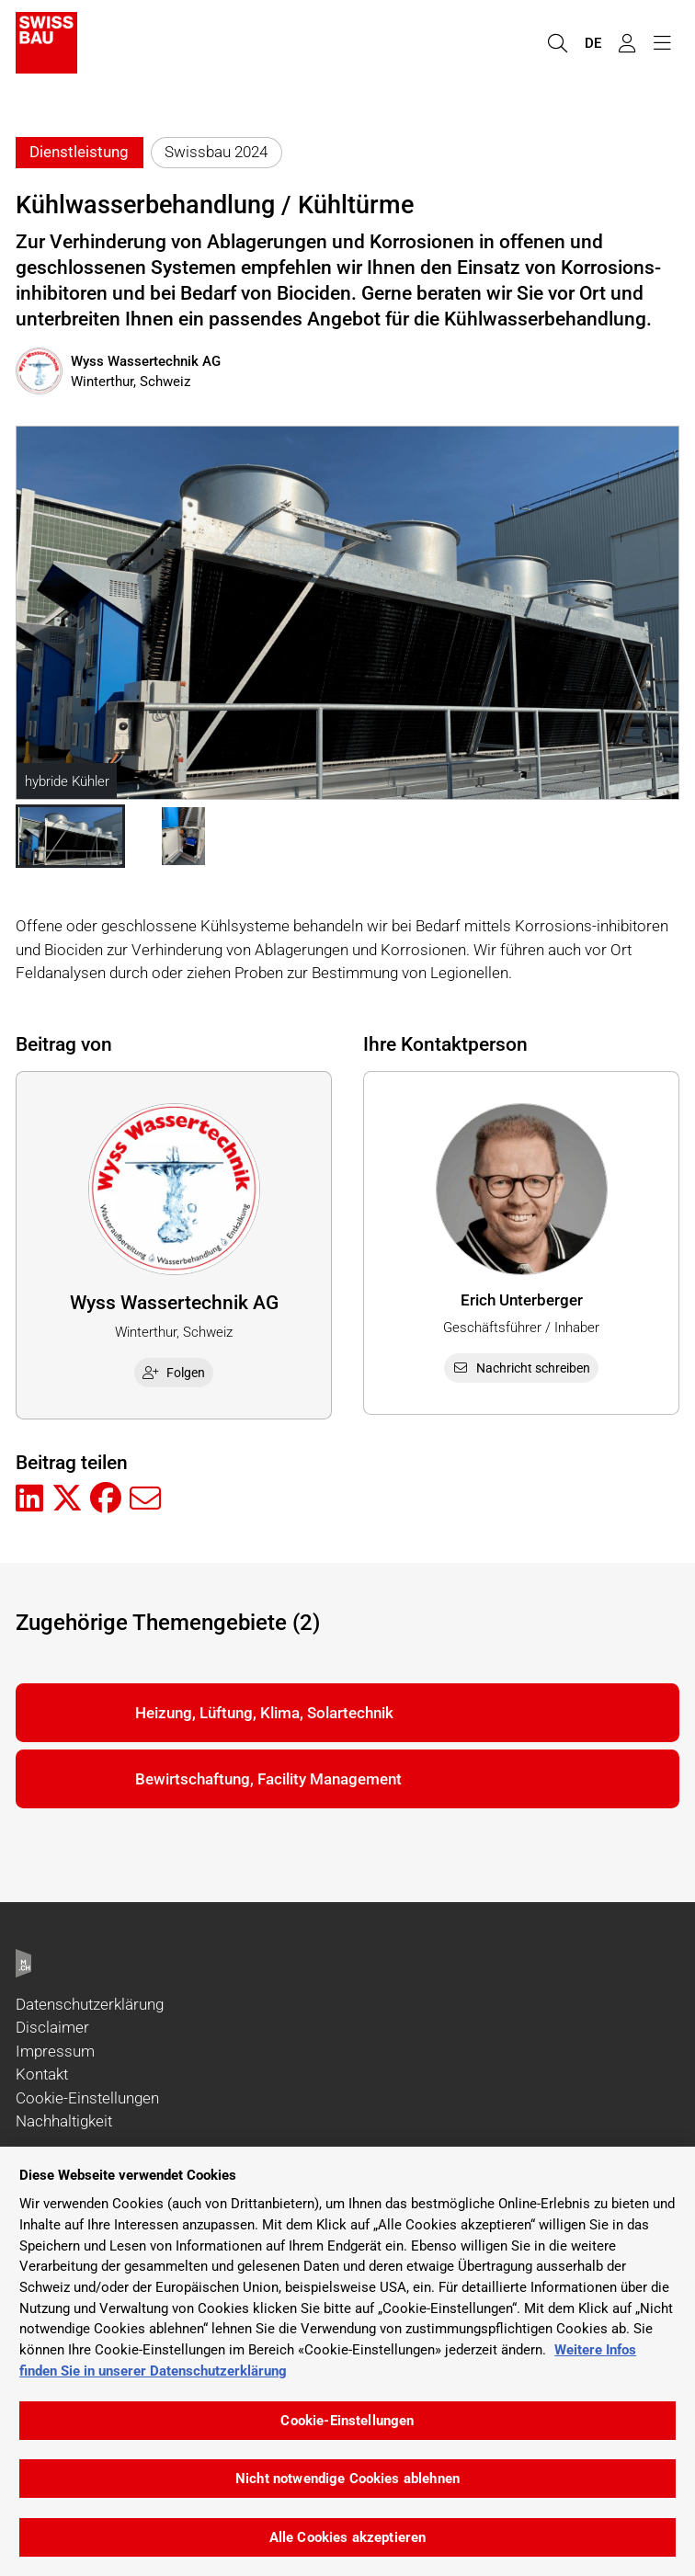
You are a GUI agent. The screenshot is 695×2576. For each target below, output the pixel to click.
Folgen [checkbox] (173, 1372)
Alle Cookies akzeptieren (348, 2537)
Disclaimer (52, 2027)
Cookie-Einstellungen (87, 2098)
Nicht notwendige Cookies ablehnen (347, 2478)
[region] (347, 2361)
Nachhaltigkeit (64, 2121)
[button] (70, 836)
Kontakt (42, 2074)
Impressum (55, 2051)
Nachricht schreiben (521, 1368)
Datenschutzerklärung (90, 2004)
